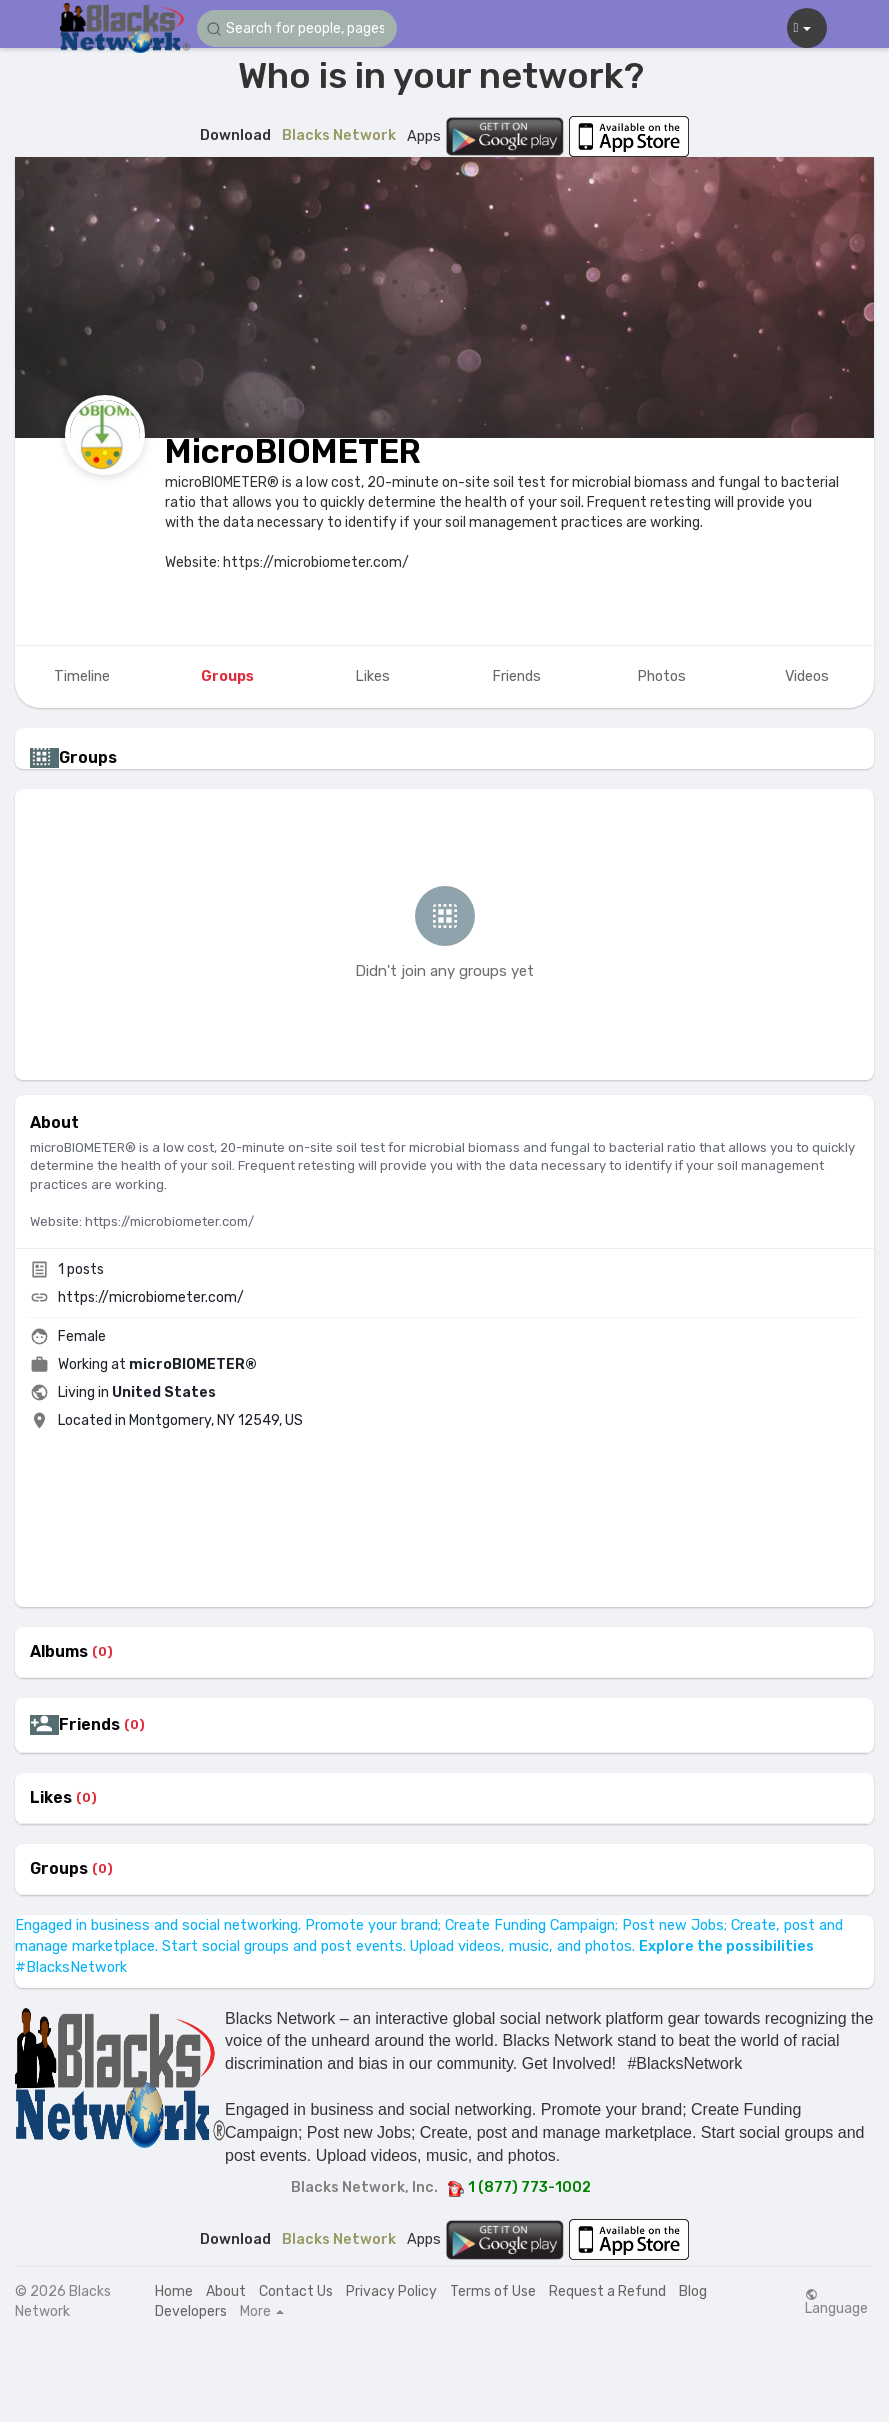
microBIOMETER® (193, 1364)
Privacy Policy (391, 2291)
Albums (59, 1652)
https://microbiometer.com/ (151, 1297)
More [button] (262, 2312)
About (226, 2291)
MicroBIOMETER (293, 451)
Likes (51, 1798)
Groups (59, 1869)
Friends (89, 1725)
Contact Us (296, 2291)
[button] (297, 28)
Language (836, 2302)
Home (174, 2291)
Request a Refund (607, 2291)
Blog (693, 2291)
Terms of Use (493, 2291)
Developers (191, 2311)
